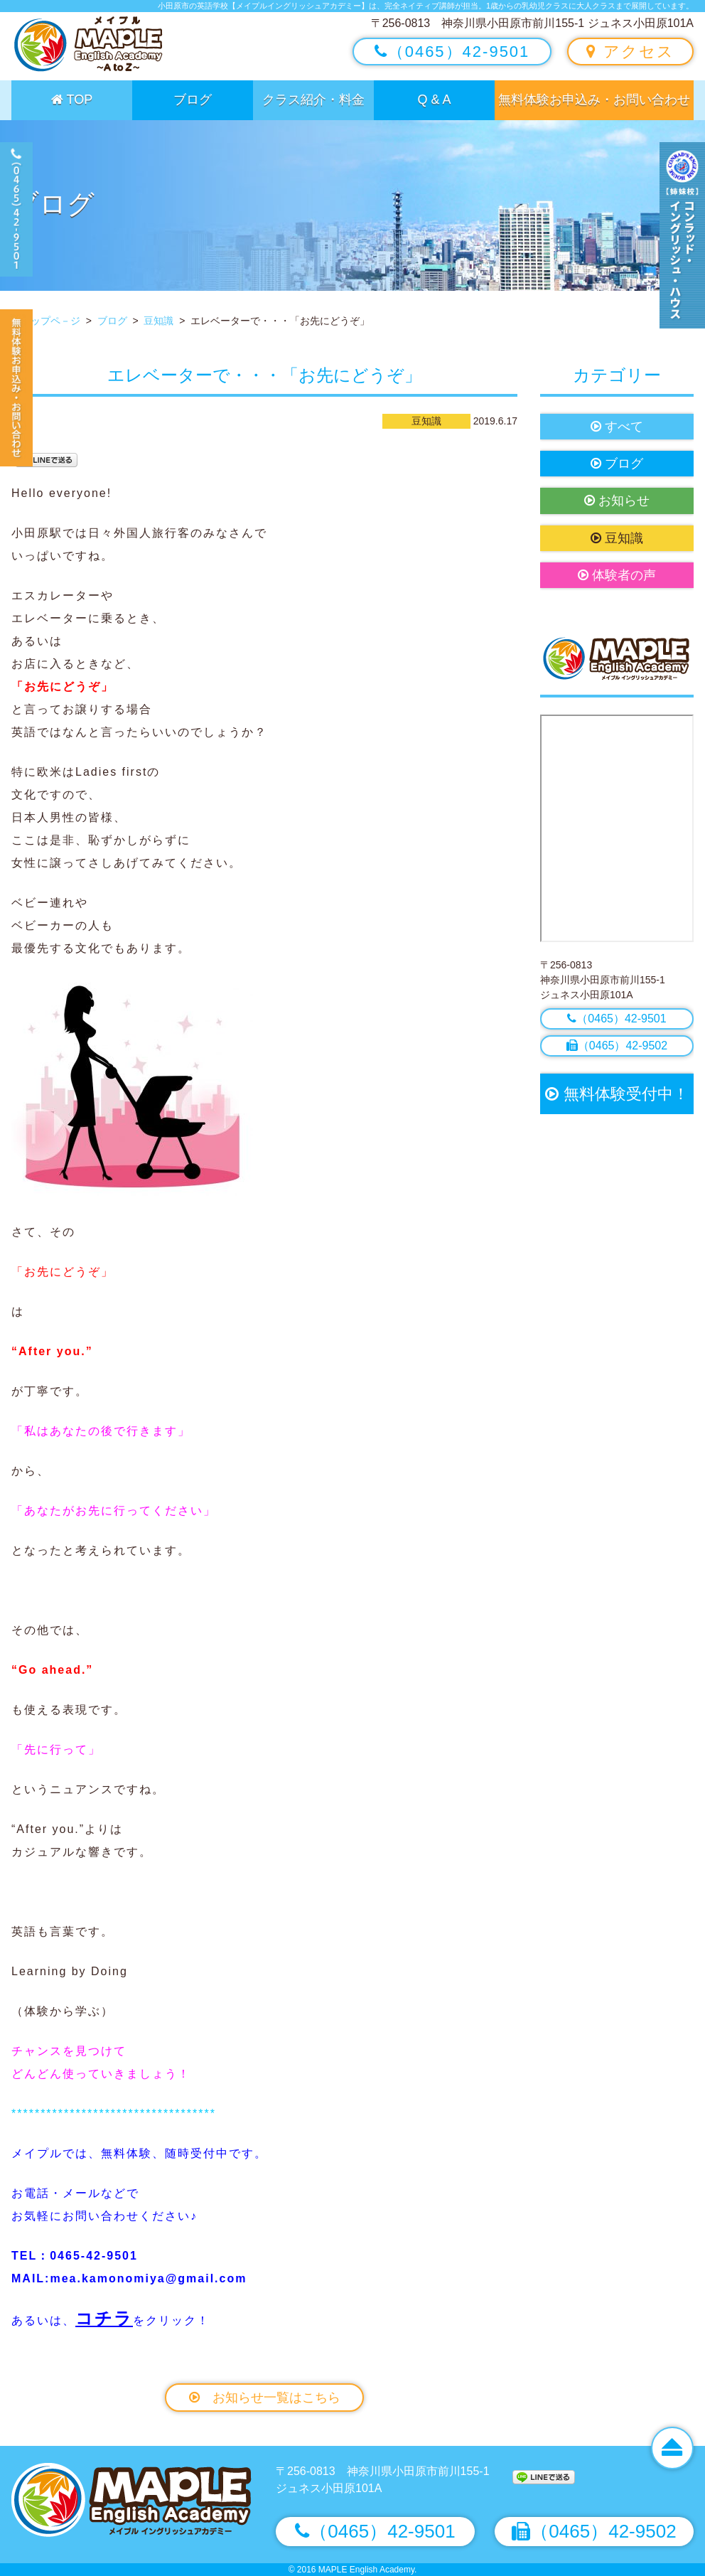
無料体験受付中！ (616, 1094)
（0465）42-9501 (452, 51)
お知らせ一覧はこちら (264, 2397)
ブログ (192, 99)
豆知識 (617, 538)
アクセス (630, 51)
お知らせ (617, 500)
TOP (71, 99)
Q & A (434, 99)
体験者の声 (617, 575)
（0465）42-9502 (616, 1046)
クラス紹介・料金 (313, 99)
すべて (617, 426)
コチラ (104, 2318)
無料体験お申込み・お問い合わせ (594, 99)
